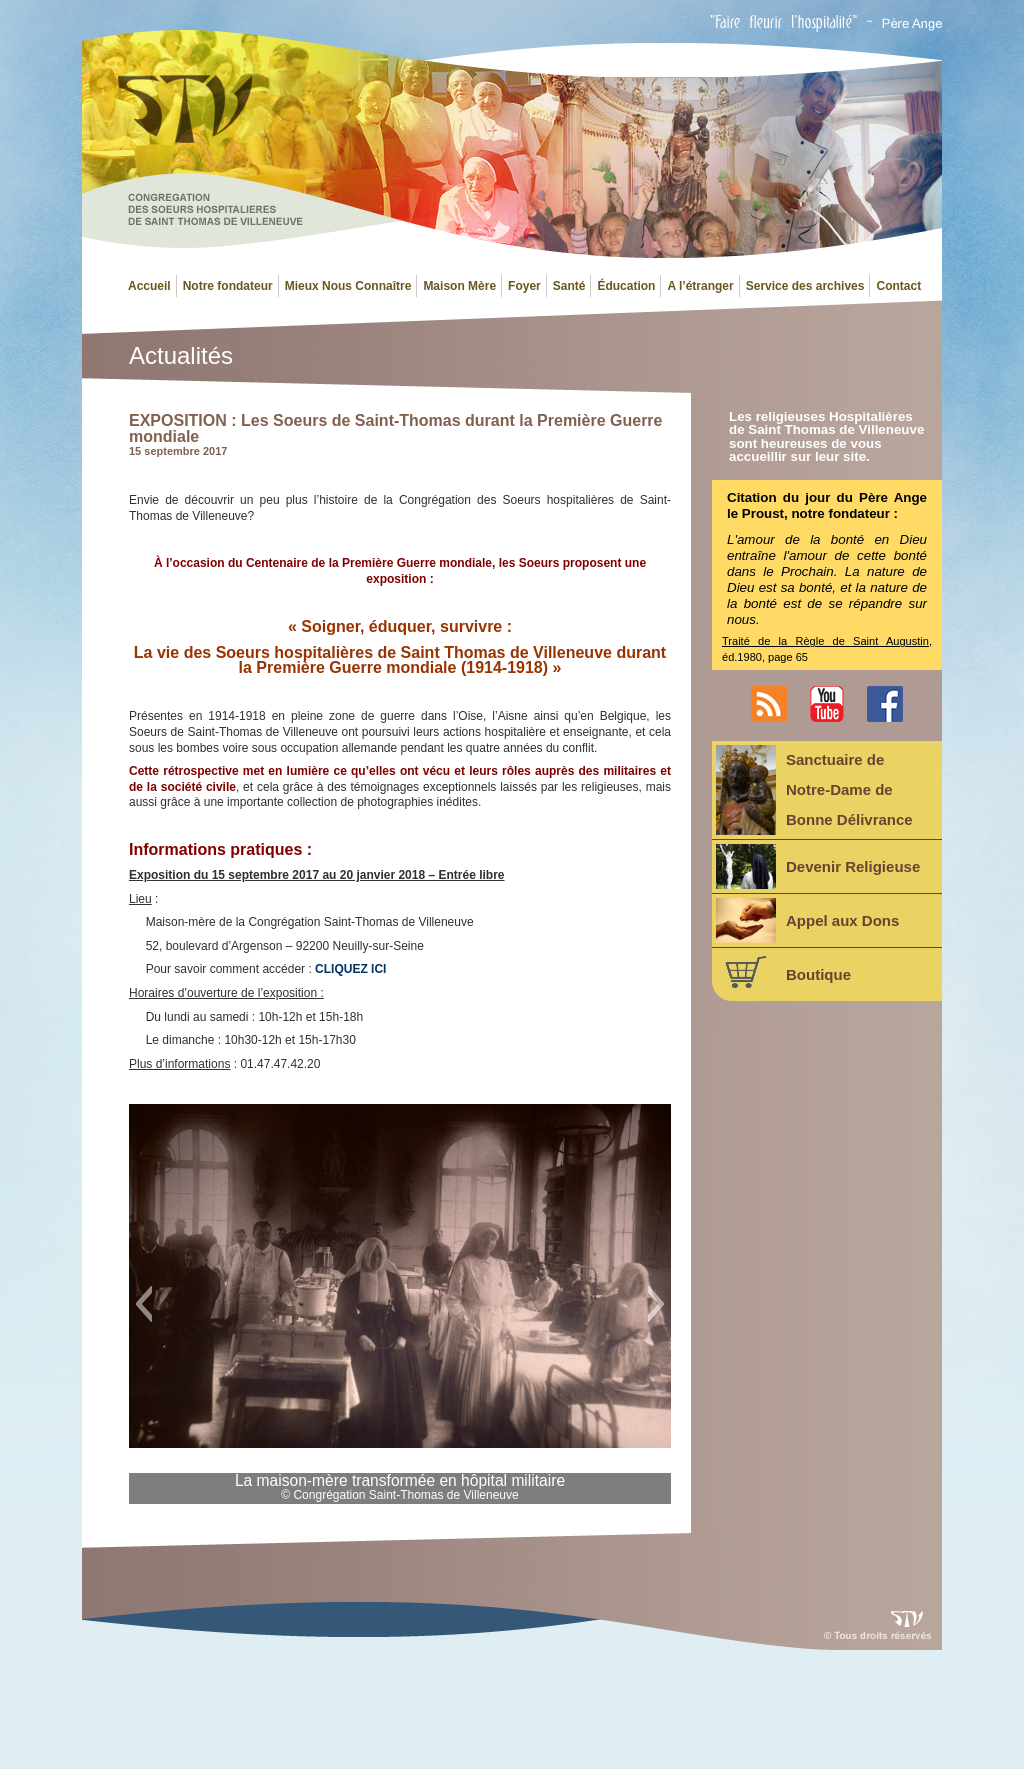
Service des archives (805, 286)
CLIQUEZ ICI (350, 969)
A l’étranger (700, 286)
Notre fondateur (228, 286)
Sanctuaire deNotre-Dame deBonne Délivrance (814, 790)
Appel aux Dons (807, 920)
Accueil (149, 286)
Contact (898, 286)
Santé (569, 286)
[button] (143, 1304)
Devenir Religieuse (818, 866)
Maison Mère (459, 286)
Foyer (524, 286)
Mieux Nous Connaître (348, 286)
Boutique (783, 972)
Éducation (626, 286)
